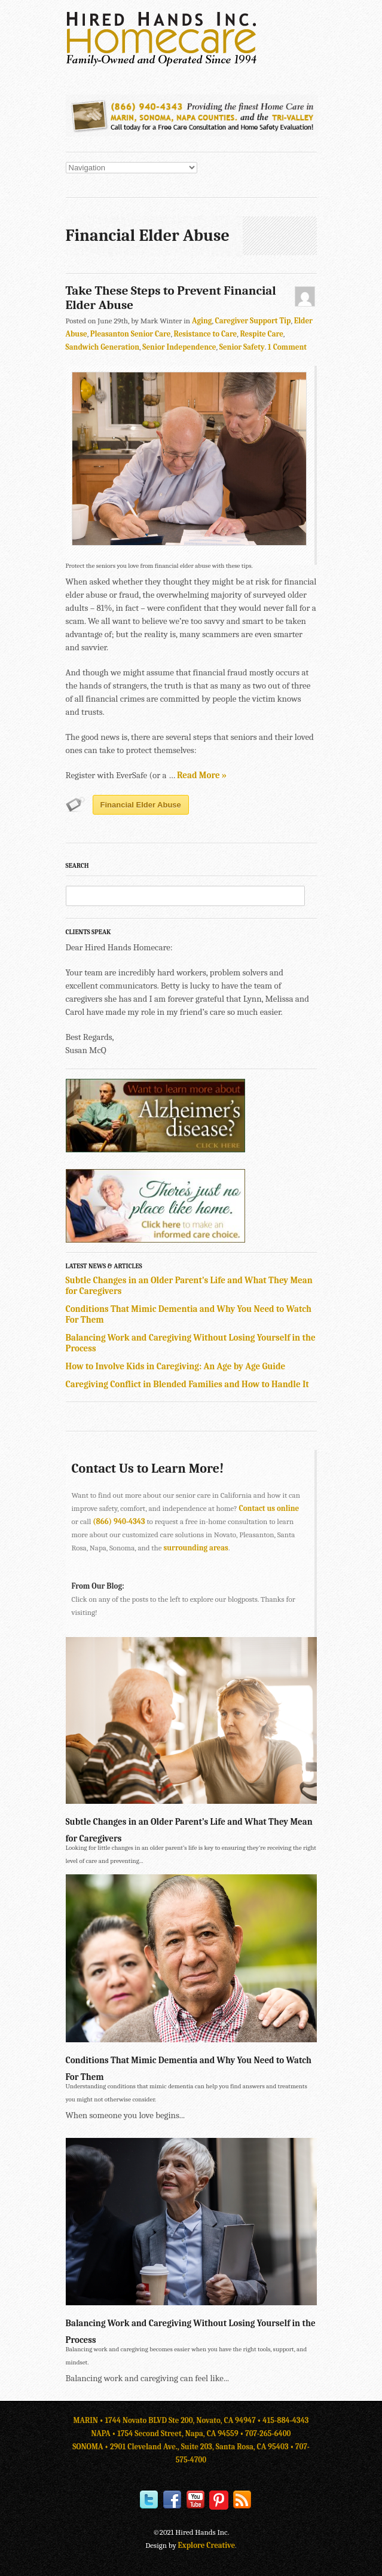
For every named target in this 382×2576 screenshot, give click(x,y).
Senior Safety (242, 346)
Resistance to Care (205, 333)
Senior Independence (179, 346)
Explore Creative (207, 2545)
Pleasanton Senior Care (130, 333)
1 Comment (287, 346)
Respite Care (261, 333)
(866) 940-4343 (119, 1521)
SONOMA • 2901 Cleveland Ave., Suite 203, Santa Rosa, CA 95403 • (183, 2446)
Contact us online (269, 1508)
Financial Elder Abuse (140, 804)
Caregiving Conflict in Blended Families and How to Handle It (187, 1384)
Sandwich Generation (103, 346)
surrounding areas (195, 1547)
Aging (202, 320)
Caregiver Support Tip (253, 320)
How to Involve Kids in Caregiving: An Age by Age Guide (176, 1366)
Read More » (202, 775)
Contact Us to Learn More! (148, 1468)
